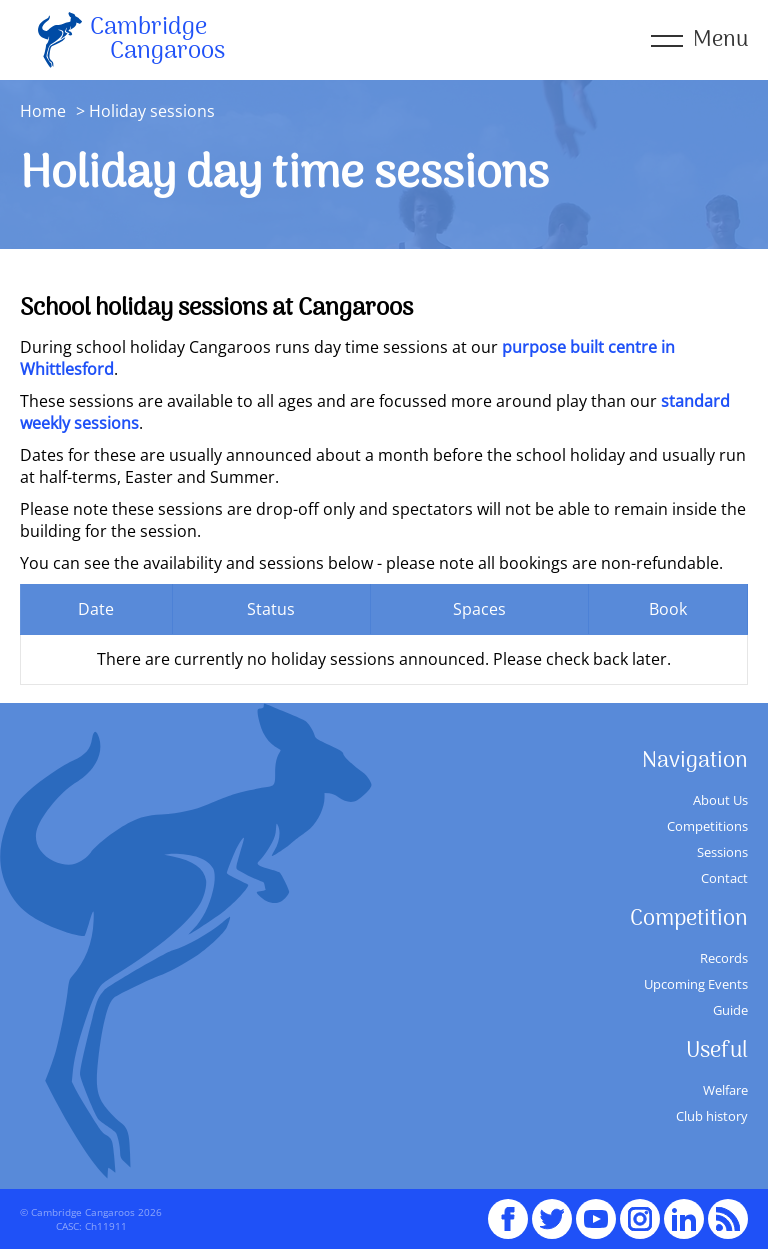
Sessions (722, 852)
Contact (724, 878)
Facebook (508, 1210)
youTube (596, 1210)
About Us (720, 800)
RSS (728, 1210)
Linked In (684, 1219)
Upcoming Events (696, 984)
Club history (712, 1116)
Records (724, 958)
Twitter (552, 1210)
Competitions (707, 826)
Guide (730, 1010)
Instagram (640, 1210)
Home (43, 111)
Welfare (725, 1090)
